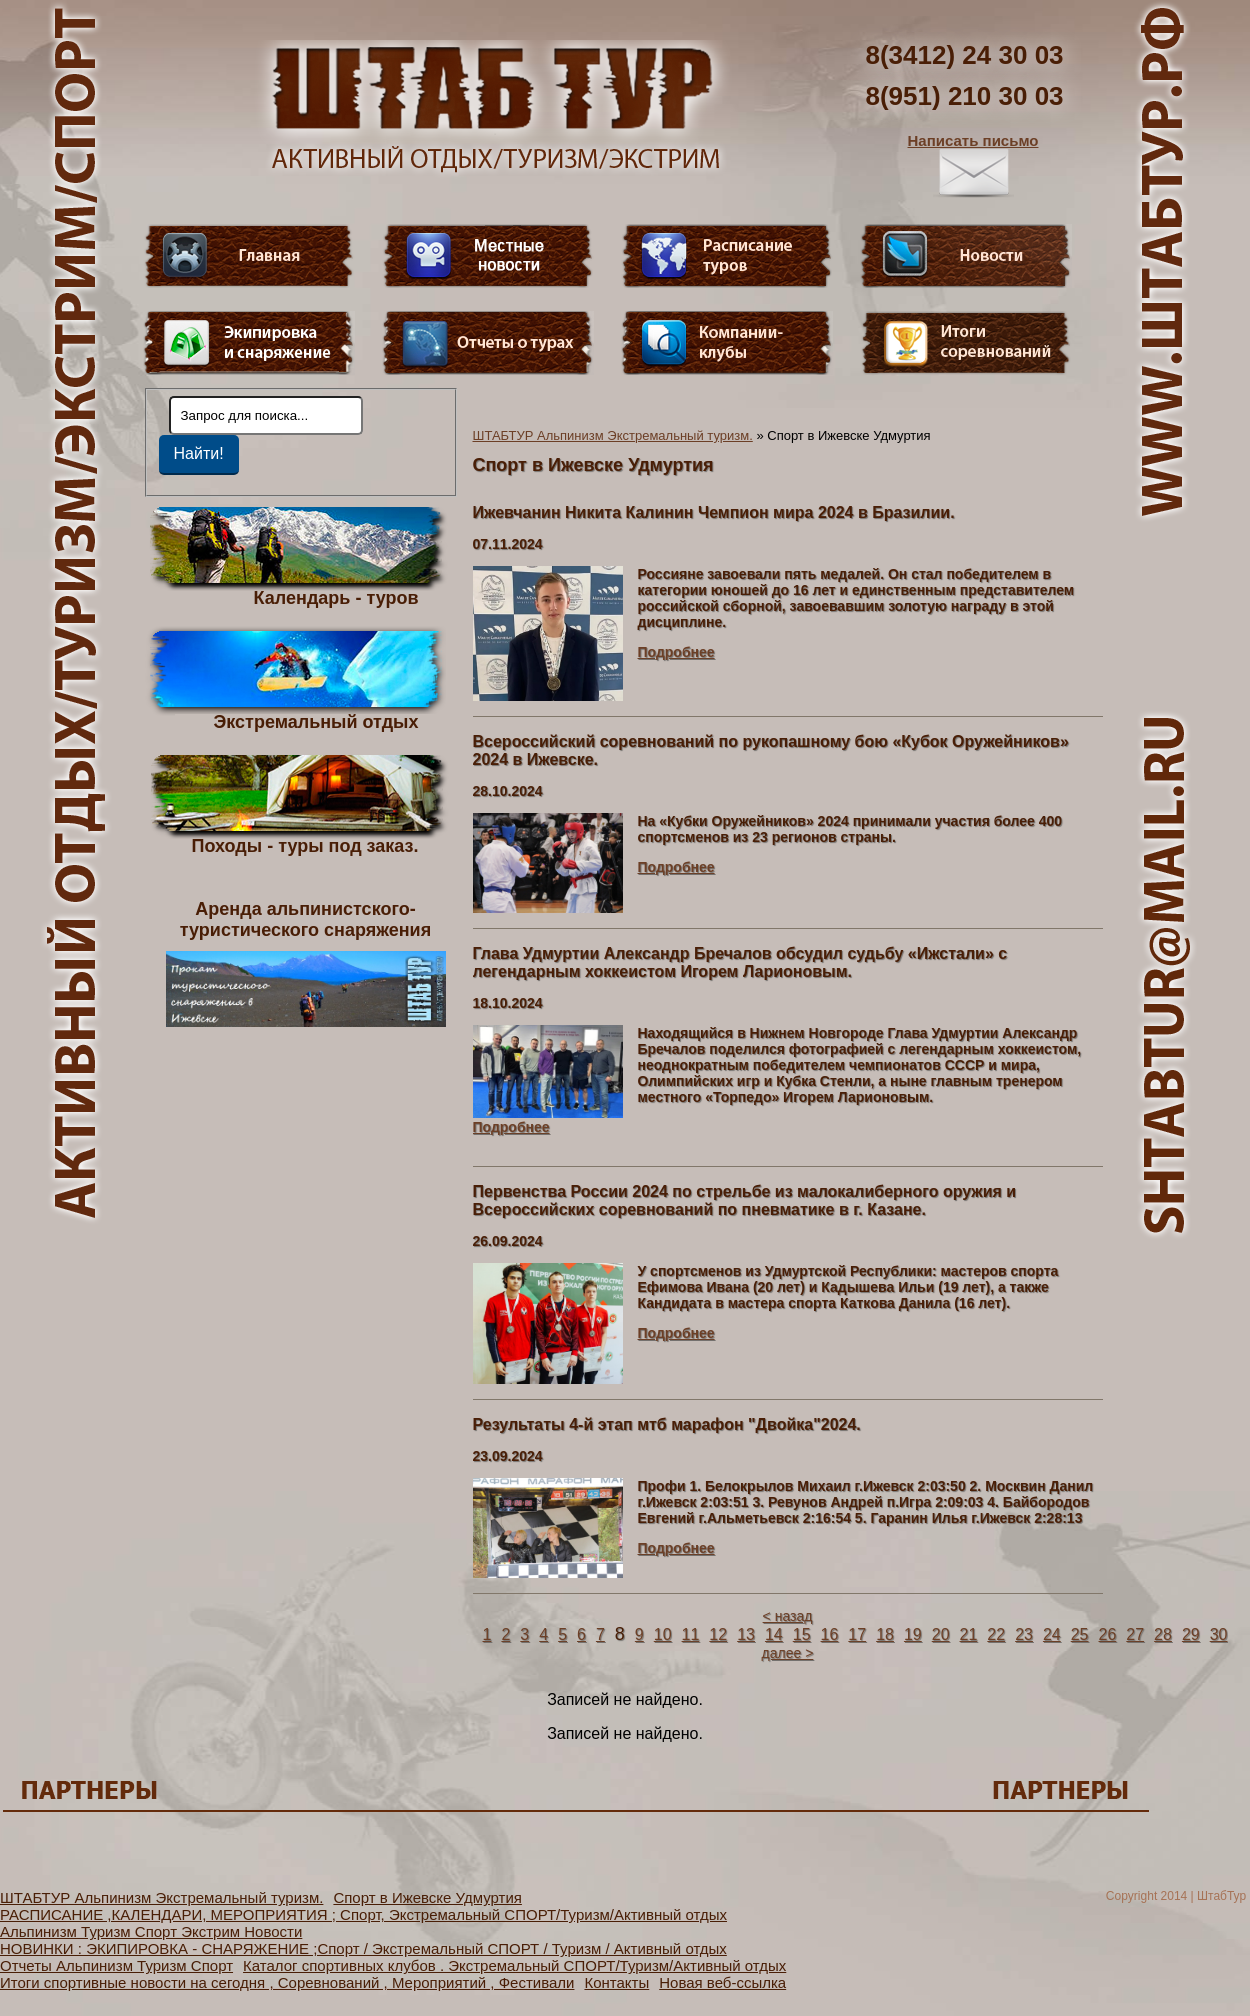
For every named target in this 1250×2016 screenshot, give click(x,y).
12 (718, 1634)
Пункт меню (249, 343)
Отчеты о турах (488, 343)
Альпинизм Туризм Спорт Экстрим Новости (151, 1931)
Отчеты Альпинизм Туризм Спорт (116, 1965)
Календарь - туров (336, 597)
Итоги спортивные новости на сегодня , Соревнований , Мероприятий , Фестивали (287, 1982)
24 (1052, 1634)
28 (1163, 1634)
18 (885, 1634)
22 (996, 1634)
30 (1219, 1634)
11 (691, 1634)
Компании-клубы (727, 343)
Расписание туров (727, 256)
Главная (249, 256)
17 (857, 1634)
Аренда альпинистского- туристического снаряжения (306, 963)
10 (663, 1634)
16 (830, 1634)
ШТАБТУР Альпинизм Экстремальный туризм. (613, 435)
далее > (788, 1653)
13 (746, 1634)
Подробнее (676, 652)
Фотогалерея (966, 343)
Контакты (616, 1982)
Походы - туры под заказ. (305, 845)
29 (1191, 1634)
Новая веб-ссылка (722, 1982)
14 (774, 1634)
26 (1108, 1634)
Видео (488, 256)
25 (1080, 1634)
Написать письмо (973, 165)
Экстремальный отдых (315, 721)
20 (941, 1634)
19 (913, 1634)
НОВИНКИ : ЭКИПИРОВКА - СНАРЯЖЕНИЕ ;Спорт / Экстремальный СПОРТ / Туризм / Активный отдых (363, 1948)
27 (1135, 1634)
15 (802, 1634)
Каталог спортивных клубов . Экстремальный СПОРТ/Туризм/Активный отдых (514, 1965)
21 (969, 1634)
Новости (966, 256)
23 (1024, 1634)
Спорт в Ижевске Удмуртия (427, 1897)
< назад (788, 1616)
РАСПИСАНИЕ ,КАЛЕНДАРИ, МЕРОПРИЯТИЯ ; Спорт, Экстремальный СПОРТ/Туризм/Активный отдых (363, 1914)
